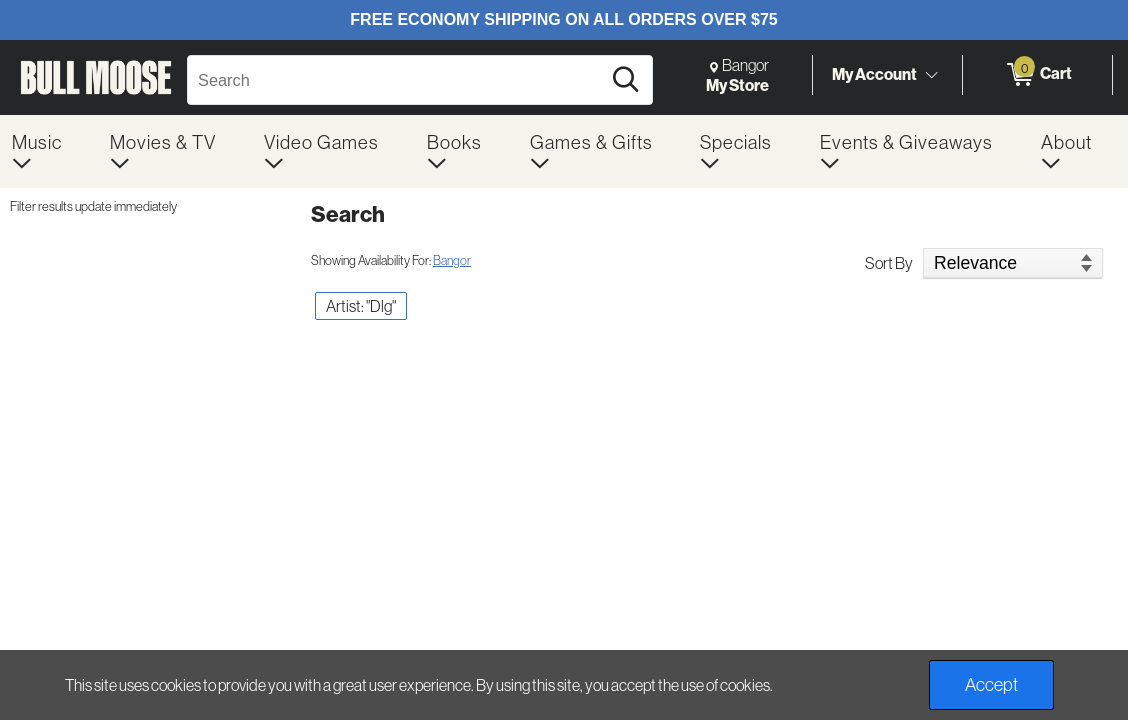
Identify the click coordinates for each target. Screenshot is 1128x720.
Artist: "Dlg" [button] (361, 306)
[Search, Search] (397, 80)
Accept (991, 684)
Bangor (452, 260)
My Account (874, 74)
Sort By (889, 263)
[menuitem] (49, 151)
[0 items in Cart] (1037, 75)
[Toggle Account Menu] (931, 75)
